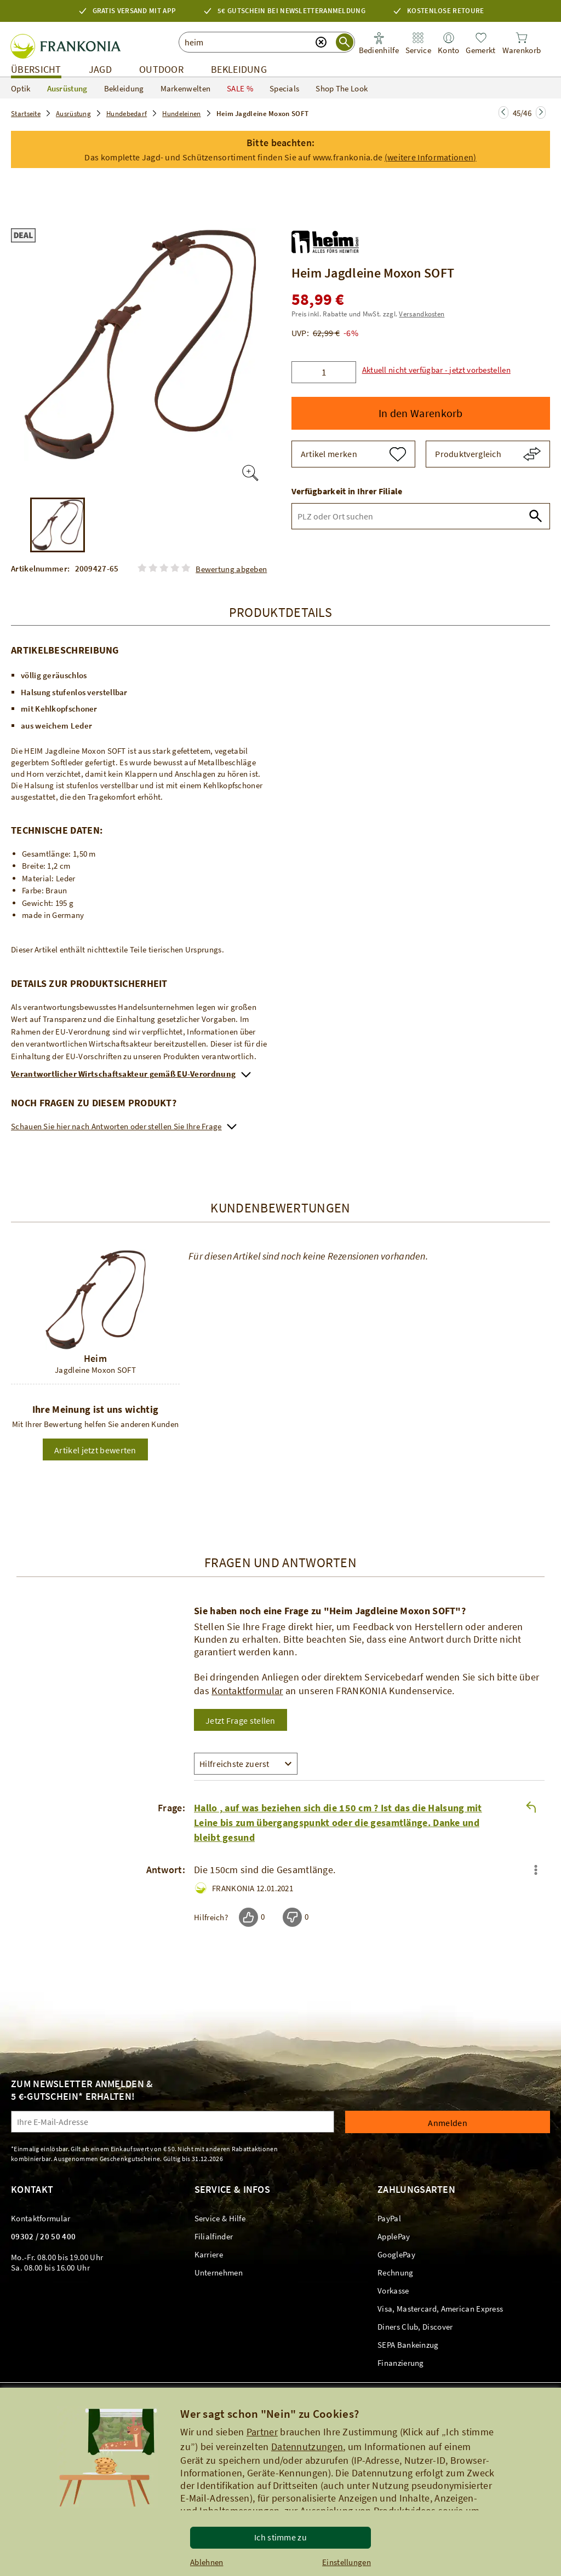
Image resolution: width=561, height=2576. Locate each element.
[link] (418, 43)
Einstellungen (346, 2562)
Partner (262, 2431)
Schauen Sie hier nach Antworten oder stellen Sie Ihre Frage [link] (116, 1126)
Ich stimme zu (280, 2537)
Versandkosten (421, 314)
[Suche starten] (344, 42)
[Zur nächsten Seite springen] (503, 112)
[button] (280, 149)
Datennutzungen (307, 2446)
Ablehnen (206, 2562)
